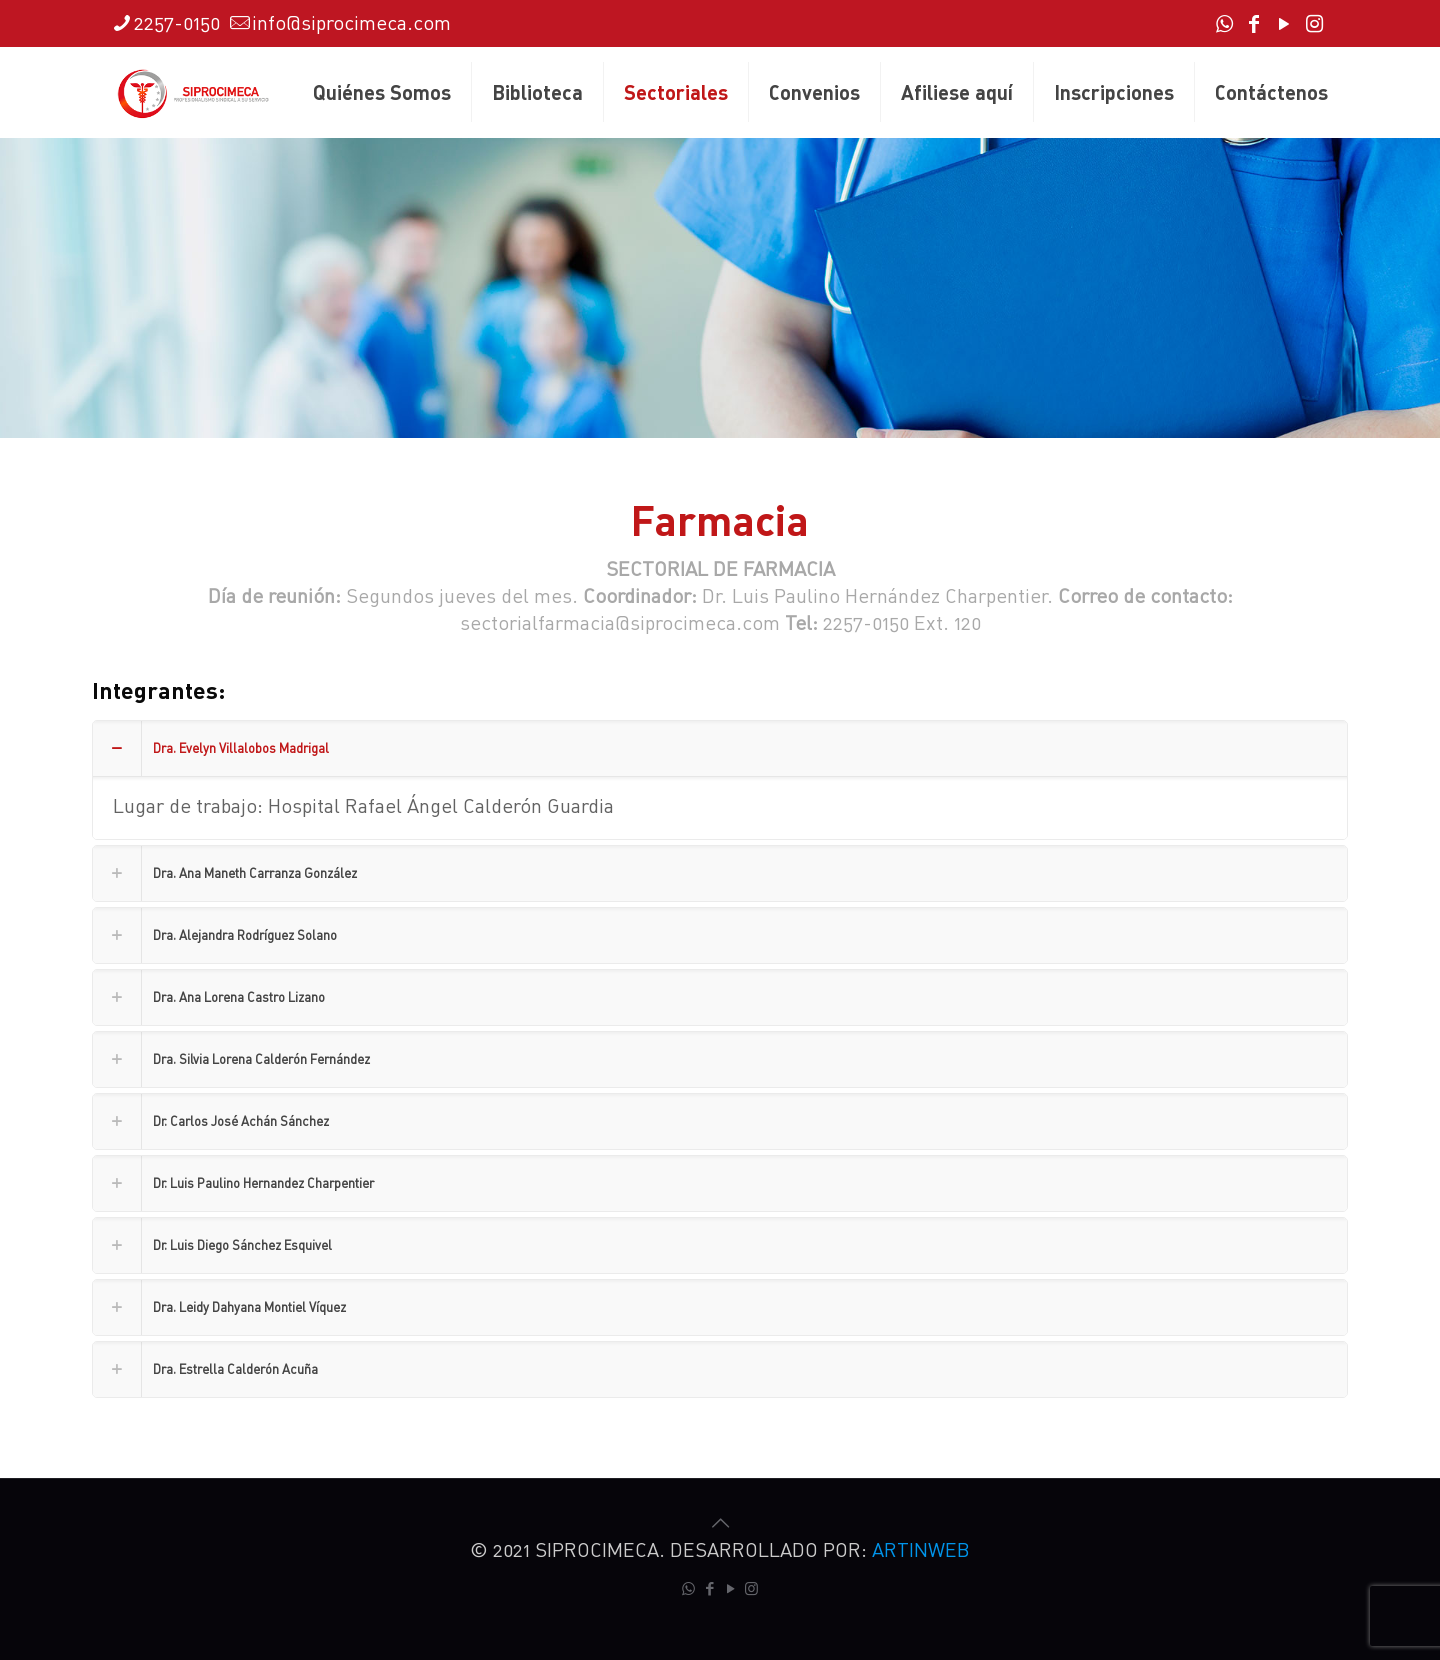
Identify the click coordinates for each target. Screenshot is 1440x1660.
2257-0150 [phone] (177, 22)
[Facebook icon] (1254, 25)
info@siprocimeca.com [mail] (351, 22)
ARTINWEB (921, 1549)
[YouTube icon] (1284, 25)
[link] (720, 780)
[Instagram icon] (1314, 25)
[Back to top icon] (720, 1522)
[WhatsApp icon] (1224, 25)
